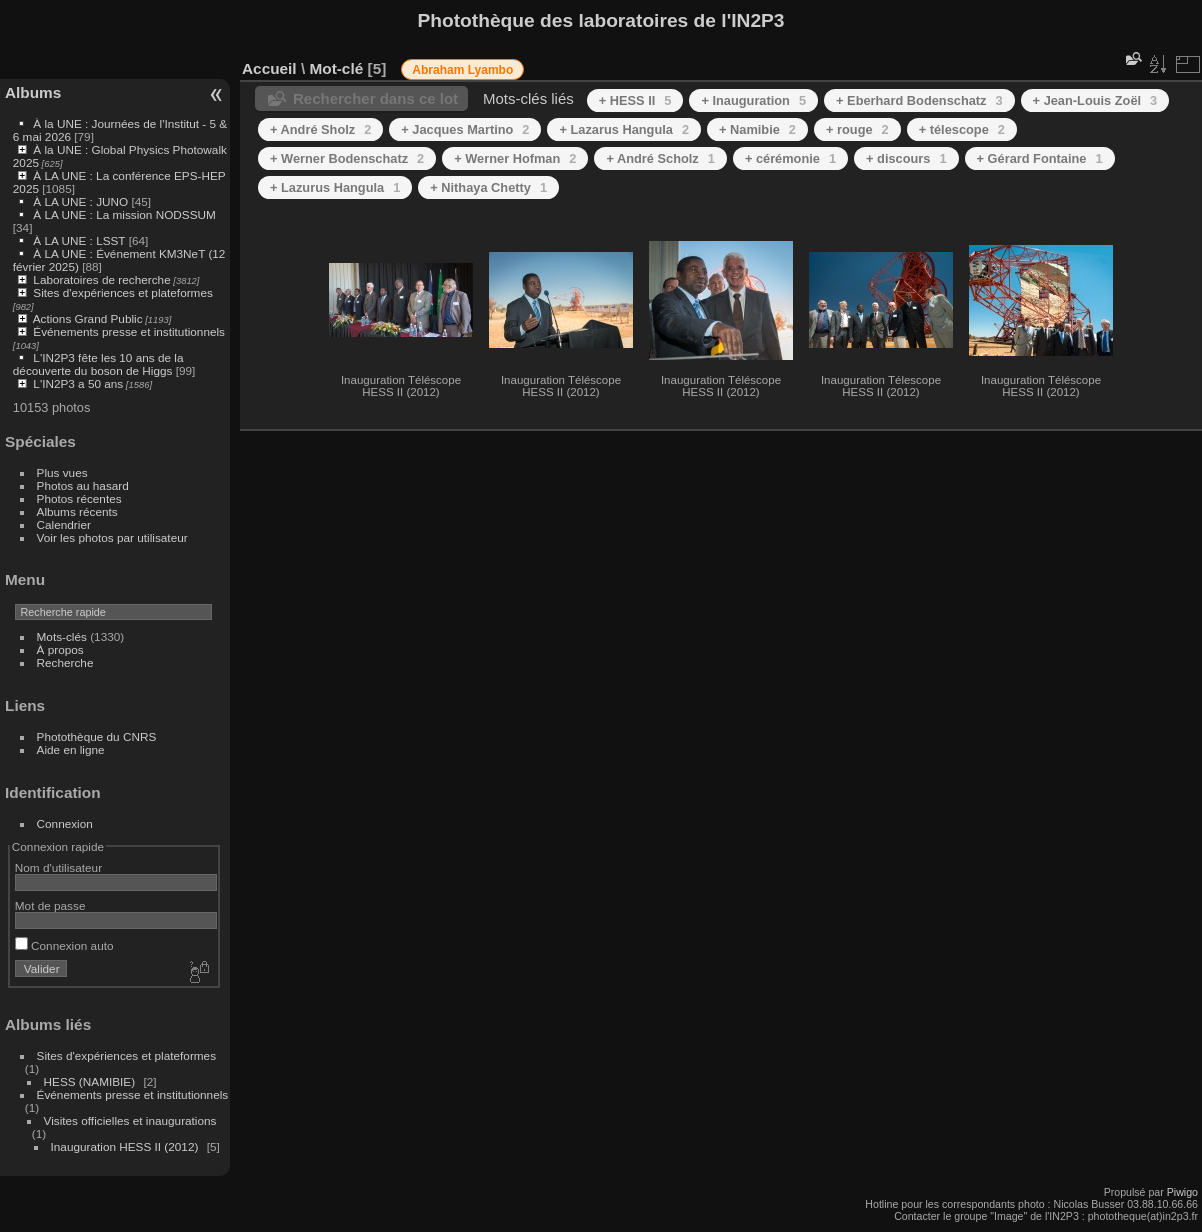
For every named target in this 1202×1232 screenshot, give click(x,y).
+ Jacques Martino (465, 129)
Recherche (65, 662)
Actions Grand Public (88, 318)
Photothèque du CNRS (97, 736)
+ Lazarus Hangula (624, 129)
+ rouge (857, 129)
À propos (60, 649)
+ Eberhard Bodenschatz (919, 100)
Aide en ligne (71, 749)
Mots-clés (62, 636)
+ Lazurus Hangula (335, 187)
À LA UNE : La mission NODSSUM (124, 214)
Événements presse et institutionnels (129, 331)
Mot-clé (336, 68)
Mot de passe (50, 905)
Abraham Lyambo (462, 70)
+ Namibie (757, 129)
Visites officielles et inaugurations (130, 1120)
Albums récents (77, 511)
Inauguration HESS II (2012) (125, 1146)
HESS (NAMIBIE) (90, 1081)
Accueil (269, 68)
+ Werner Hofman (515, 158)
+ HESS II (635, 100)
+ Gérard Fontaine (1040, 158)
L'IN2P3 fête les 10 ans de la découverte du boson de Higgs (98, 364)
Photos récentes (79, 498)
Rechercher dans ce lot (375, 98)
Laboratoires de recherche (101, 279)
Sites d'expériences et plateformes (122, 292)
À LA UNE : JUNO (82, 201)
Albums (33, 92)
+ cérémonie (790, 158)
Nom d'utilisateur (58, 867)
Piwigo (1182, 1192)
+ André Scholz (660, 158)
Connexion (65, 823)
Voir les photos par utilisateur (112, 537)
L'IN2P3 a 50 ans (78, 383)
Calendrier (64, 524)
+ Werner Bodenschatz (347, 158)
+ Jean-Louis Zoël (1095, 100)
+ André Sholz (320, 129)
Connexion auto (64, 945)
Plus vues (62, 472)
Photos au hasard (83, 485)
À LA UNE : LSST (79, 240)
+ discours (906, 158)
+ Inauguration (753, 100)
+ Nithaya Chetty (488, 187)
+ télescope (962, 129)
